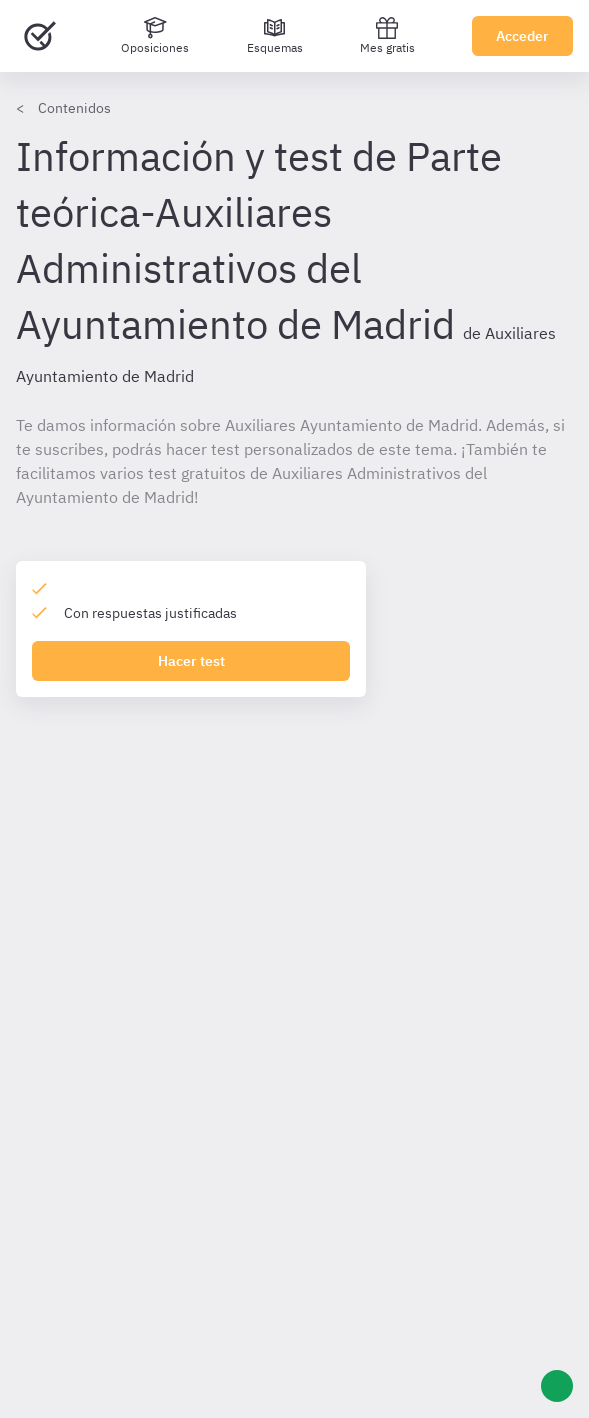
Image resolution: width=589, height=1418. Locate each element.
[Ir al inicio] (40, 36)
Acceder (522, 36)
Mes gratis (387, 35)
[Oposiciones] (155, 36)
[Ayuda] (557, 1386)
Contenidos (74, 108)
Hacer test (191, 661)
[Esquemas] (275, 36)
